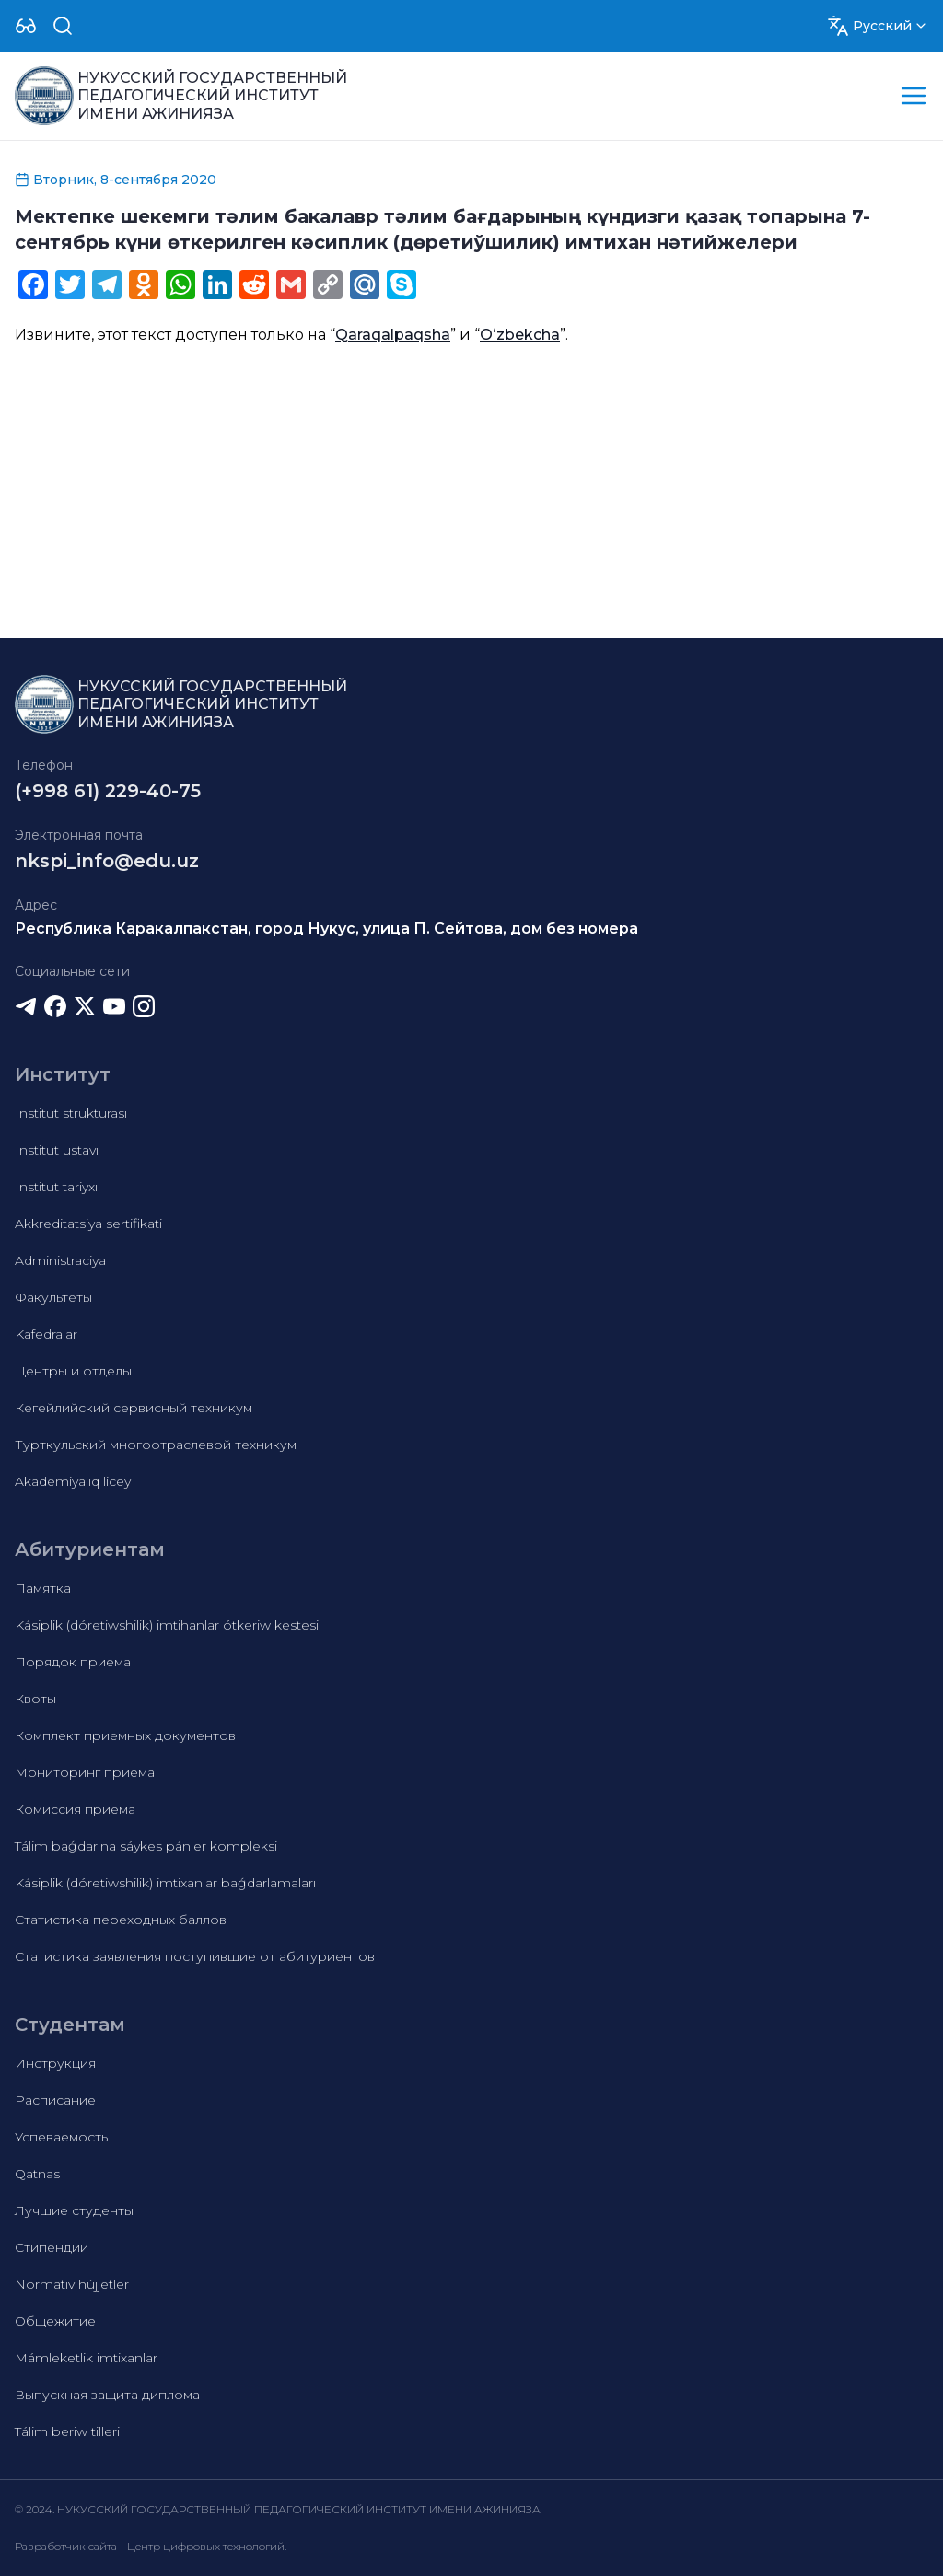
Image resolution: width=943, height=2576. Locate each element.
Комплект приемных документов (125, 1735)
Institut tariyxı (56, 1186)
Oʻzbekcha (520, 334)
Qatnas (37, 2173)
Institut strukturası (71, 1113)
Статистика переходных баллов (121, 1919)
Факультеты (53, 1297)
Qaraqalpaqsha (392, 334)
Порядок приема (73, 1662)
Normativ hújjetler (72, 2284)
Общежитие (55, 2321)
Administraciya (60, 1260)
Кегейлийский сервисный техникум (133, 1407)
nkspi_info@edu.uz (107, 861)
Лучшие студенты (74, 2210)
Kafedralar (46, 1334)
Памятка (43, 1588)
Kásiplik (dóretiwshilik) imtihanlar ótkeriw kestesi (167, 1625)
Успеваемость (61, 2137)
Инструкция (55, 2063)
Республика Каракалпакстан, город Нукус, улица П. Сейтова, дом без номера (326, 928)
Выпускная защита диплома (107, 2394)
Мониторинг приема (85, 1772)
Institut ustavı (57, 1150)
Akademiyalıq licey (73, 1481)
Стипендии (51, 2247)
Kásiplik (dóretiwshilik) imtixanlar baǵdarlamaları (165, 1882)
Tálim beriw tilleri (67, 2431)
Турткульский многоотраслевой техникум (156, 1444)
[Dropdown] (26, 26)
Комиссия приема (75, 1809)
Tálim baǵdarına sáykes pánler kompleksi (146, 1846)
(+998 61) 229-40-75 (108, 791)
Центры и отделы (73, 1371)
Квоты (35, 1698)
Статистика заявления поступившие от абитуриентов (195, 1956)
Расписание (55, 2100)
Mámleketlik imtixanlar (86, 2358)
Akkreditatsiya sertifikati (88, 1223)
